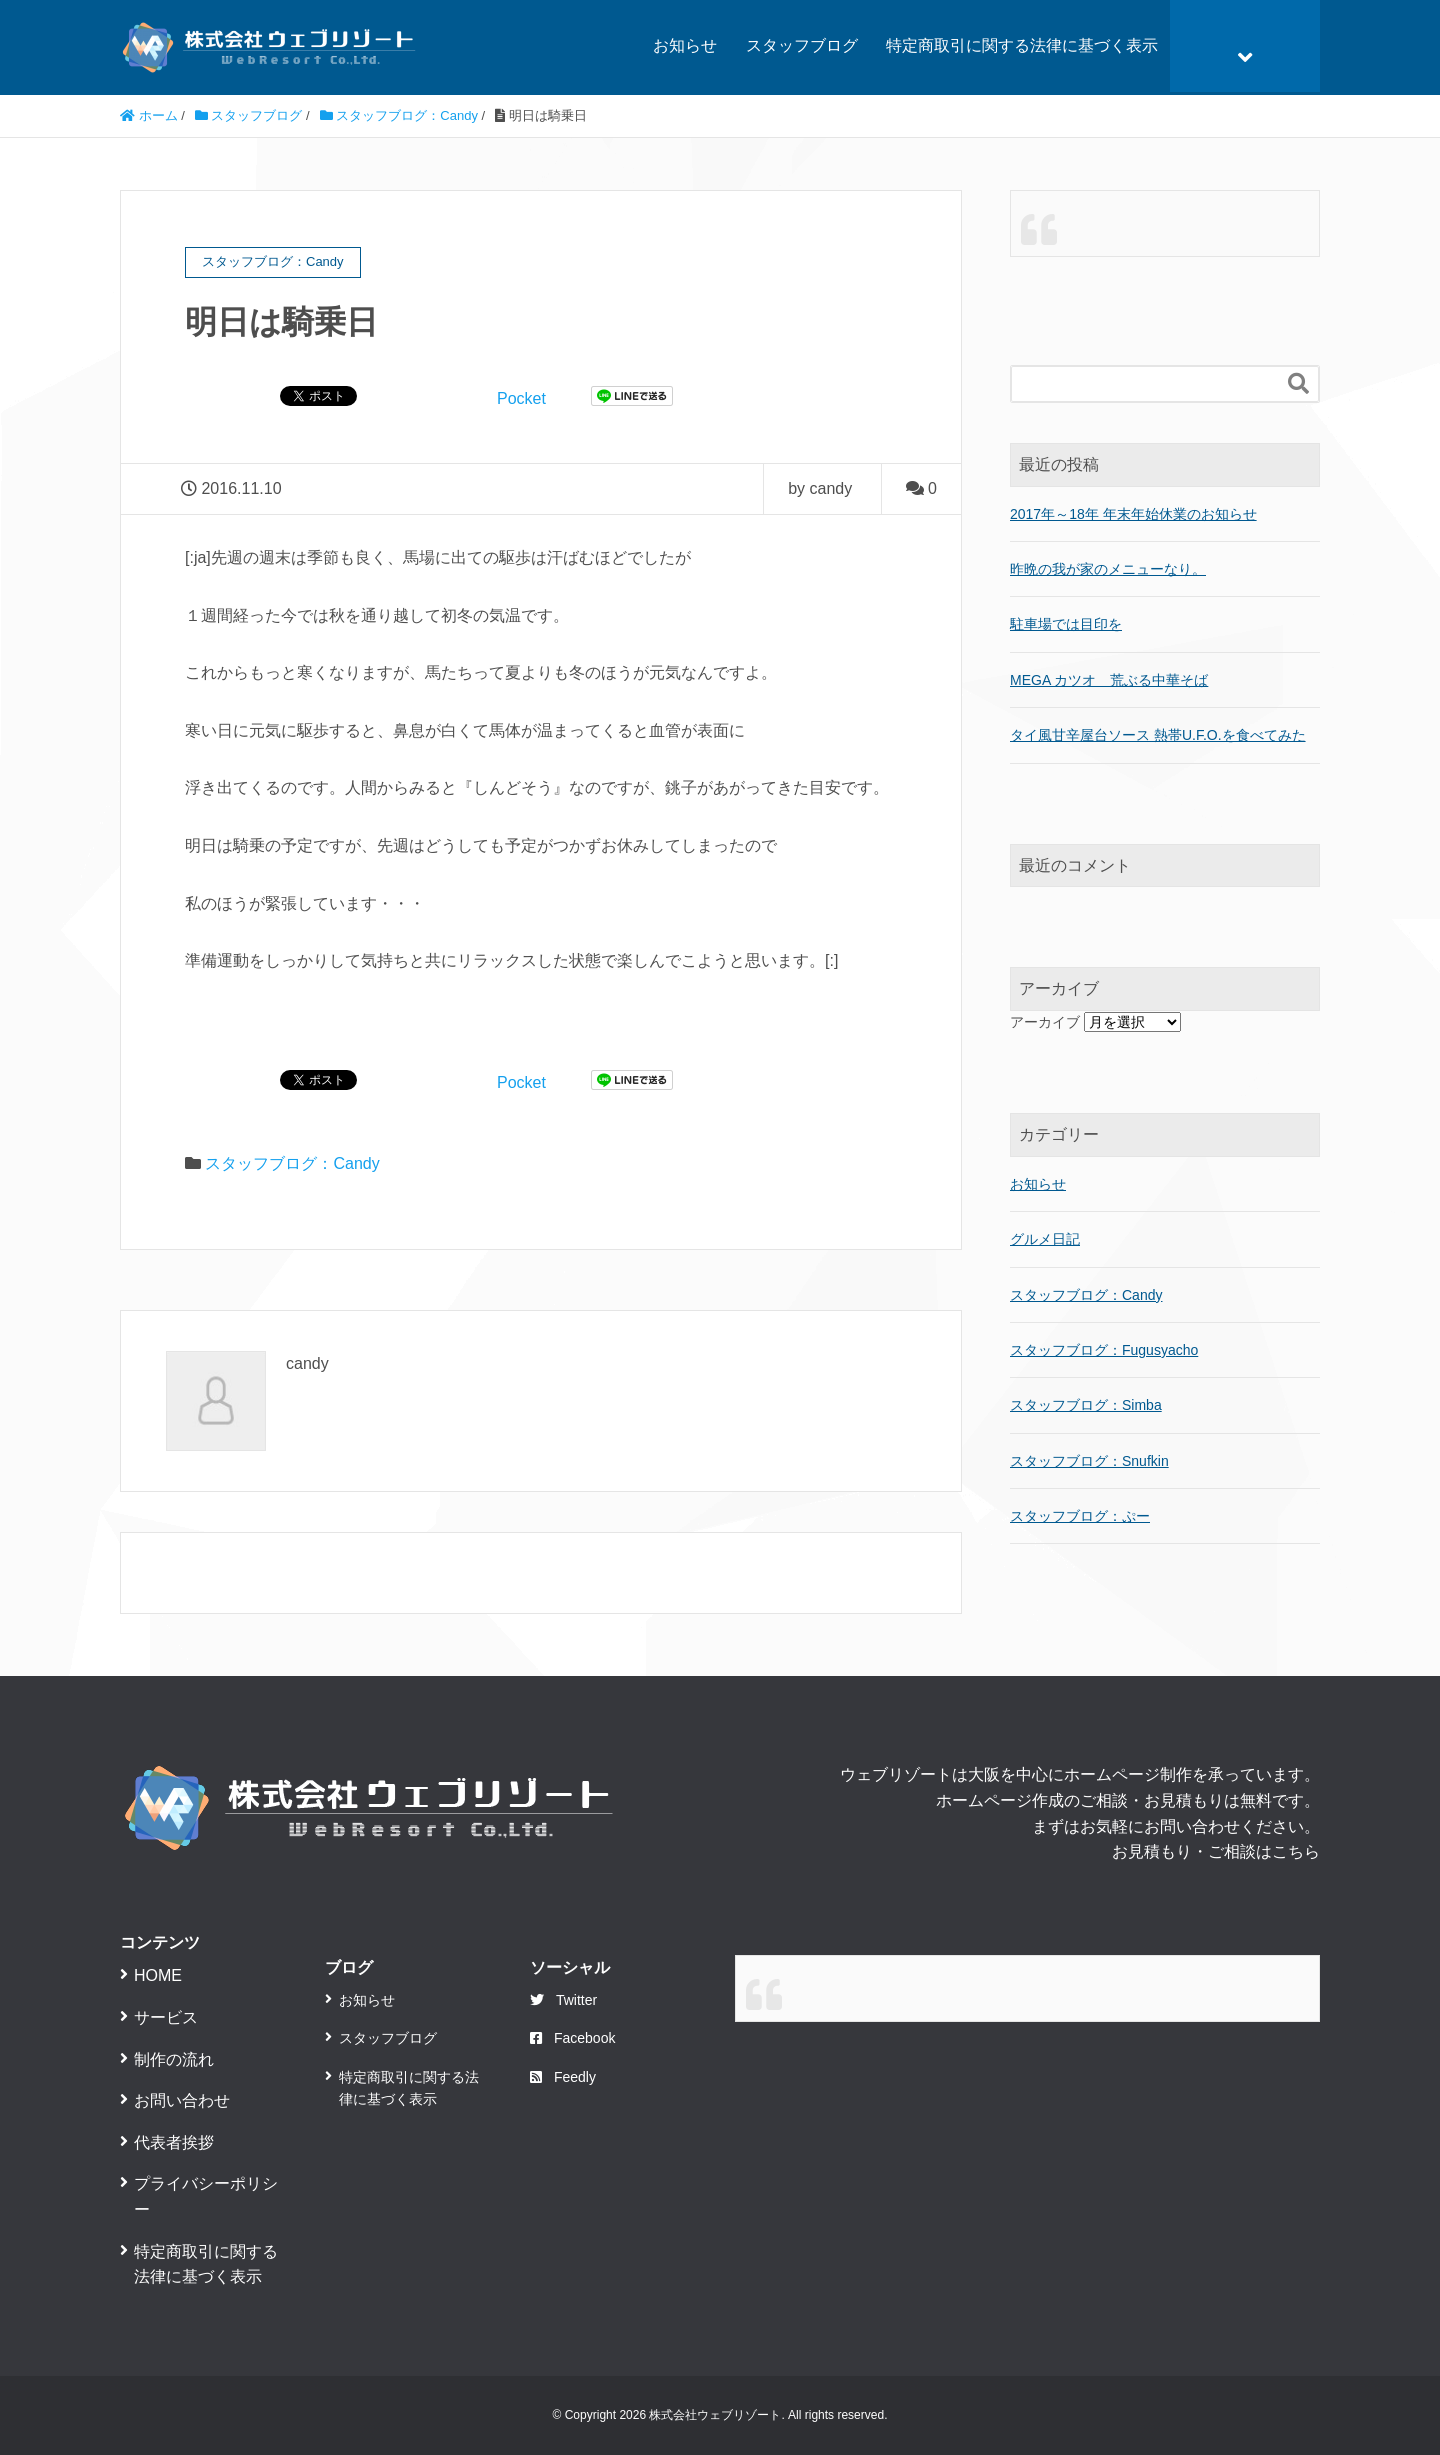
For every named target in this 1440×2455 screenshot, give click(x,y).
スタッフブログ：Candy (292, 1163)
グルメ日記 (1045, 1239)
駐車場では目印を (1066, 624)
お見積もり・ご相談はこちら (1216, 1851)
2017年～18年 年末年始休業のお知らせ (1133, 514)
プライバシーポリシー (206, 2196)
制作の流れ (174, 2059)
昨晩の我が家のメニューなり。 (1108, 569)
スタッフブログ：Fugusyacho (1104, 1350)
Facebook (572, 2038)
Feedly (563, 2077)
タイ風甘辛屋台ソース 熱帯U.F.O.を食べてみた (1158, 735)
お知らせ (685, 45)
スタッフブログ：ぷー (1080, 1516)
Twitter (563, 2000)
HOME (158, 1975)
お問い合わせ (182, 2100)
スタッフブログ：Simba (1086, 1405)
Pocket (521, 398)
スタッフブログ (802, 45)
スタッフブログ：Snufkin (1089, 1461)
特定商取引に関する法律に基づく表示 (1022, 45)
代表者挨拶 (174, 2142)
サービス (166, 2017)
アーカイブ (1045, 1022)
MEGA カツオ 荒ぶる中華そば (1109, 680)
